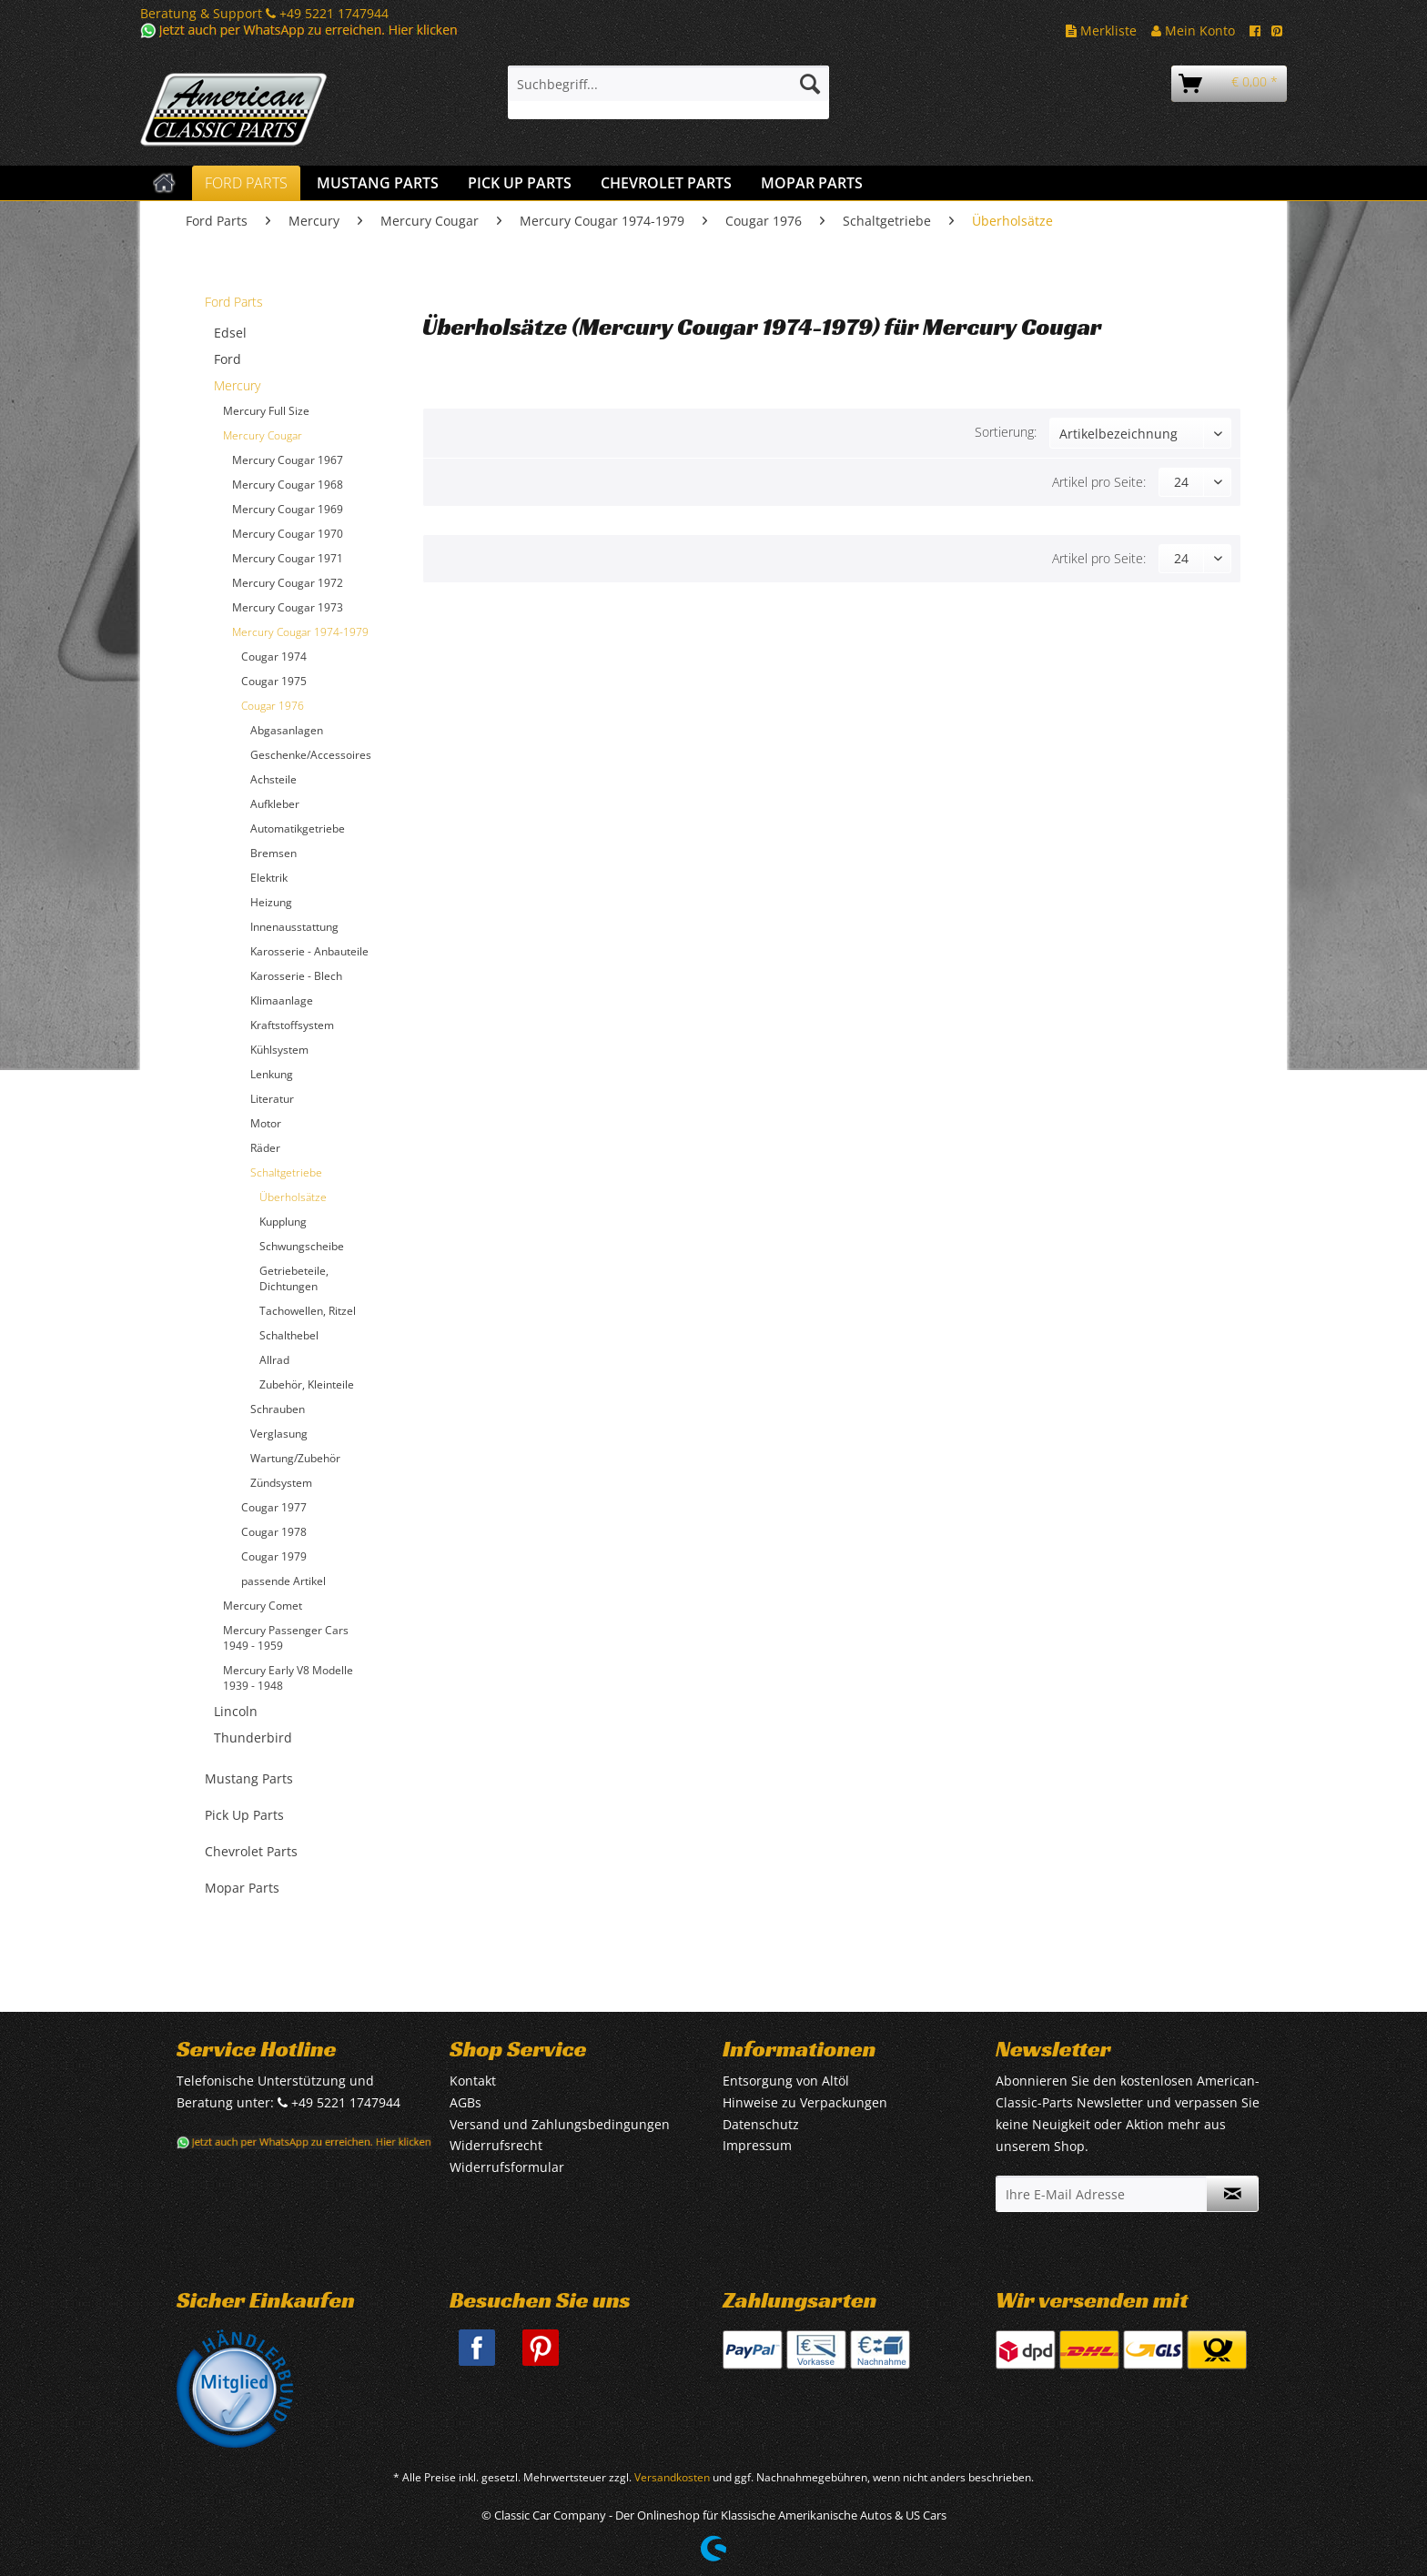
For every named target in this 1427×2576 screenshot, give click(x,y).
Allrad (274, 1360)
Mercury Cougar (262, 435)
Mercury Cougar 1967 (287, 460)
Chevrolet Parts (251, 1851)
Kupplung (283, 1221)
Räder (265, 1148)
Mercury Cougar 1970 (287, 533)
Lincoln (236, 1711)
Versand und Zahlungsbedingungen (560, 2124)
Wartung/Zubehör (295, 1458)
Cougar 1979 (274, 1556)
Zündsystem (281, 1482)
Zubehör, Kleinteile (306, 1384)
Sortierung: (1006, 431)
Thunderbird (253, 1737)
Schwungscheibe (301, 1246)
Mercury (237, 385)
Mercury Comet (262, 1605)
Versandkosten (672, 2477)
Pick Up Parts (244, 1814)
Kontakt (473, 2080)
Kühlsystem (279, 1049)
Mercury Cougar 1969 (287, 509)
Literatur (272, 1098)
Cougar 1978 (274, 1532)
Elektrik (269, 877)
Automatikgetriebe (297, 828)
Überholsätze (293, 1197)
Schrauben (277, 1409)
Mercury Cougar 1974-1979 (300, 632)
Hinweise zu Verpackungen (805, 2102)
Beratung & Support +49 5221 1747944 (264, 13)
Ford (227, 359)
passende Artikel (283, 1581)
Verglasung (279, 1433)
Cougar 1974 (274, 656)
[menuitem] (668, 92)
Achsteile (273, 779)
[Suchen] (810, 84)
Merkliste (1101, 30)
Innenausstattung (294, 926)
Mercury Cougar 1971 (287, 558)
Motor (265, 1123)
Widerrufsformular (507, 2167)
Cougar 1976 (272, 705)
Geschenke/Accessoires (310, 755)
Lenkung (271, 1074)
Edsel (230, 332)
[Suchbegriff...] (668, 84)
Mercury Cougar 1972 (287, 583)
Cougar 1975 (274, 681)
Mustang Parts (249, 1778)
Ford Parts (234, 301)
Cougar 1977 (274, 1507)
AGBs (465, 2102)
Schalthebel (289, 1335)
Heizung (271, 902)
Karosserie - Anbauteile (309, 951)
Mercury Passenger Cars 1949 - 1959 (286, 1637)
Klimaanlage (281, 1000)
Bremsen (273, 853)
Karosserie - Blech (296, 976)
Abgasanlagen (286, 730)
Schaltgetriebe (286, 1172)
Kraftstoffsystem (292, 1025)
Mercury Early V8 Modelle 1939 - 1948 (288, 1677)
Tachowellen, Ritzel (307, 1310)
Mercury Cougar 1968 (287, 484)
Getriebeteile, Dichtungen (294, 1278)
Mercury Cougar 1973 (287, 607)
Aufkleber (274, 804)
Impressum (757, 2145)
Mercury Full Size (266, 411)
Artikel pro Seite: (1099, 481)
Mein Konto (1193, 30)
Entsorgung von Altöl (786, 2080)
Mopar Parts (242, 1887)
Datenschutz (761, 2124)
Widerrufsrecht (496, 2145)
